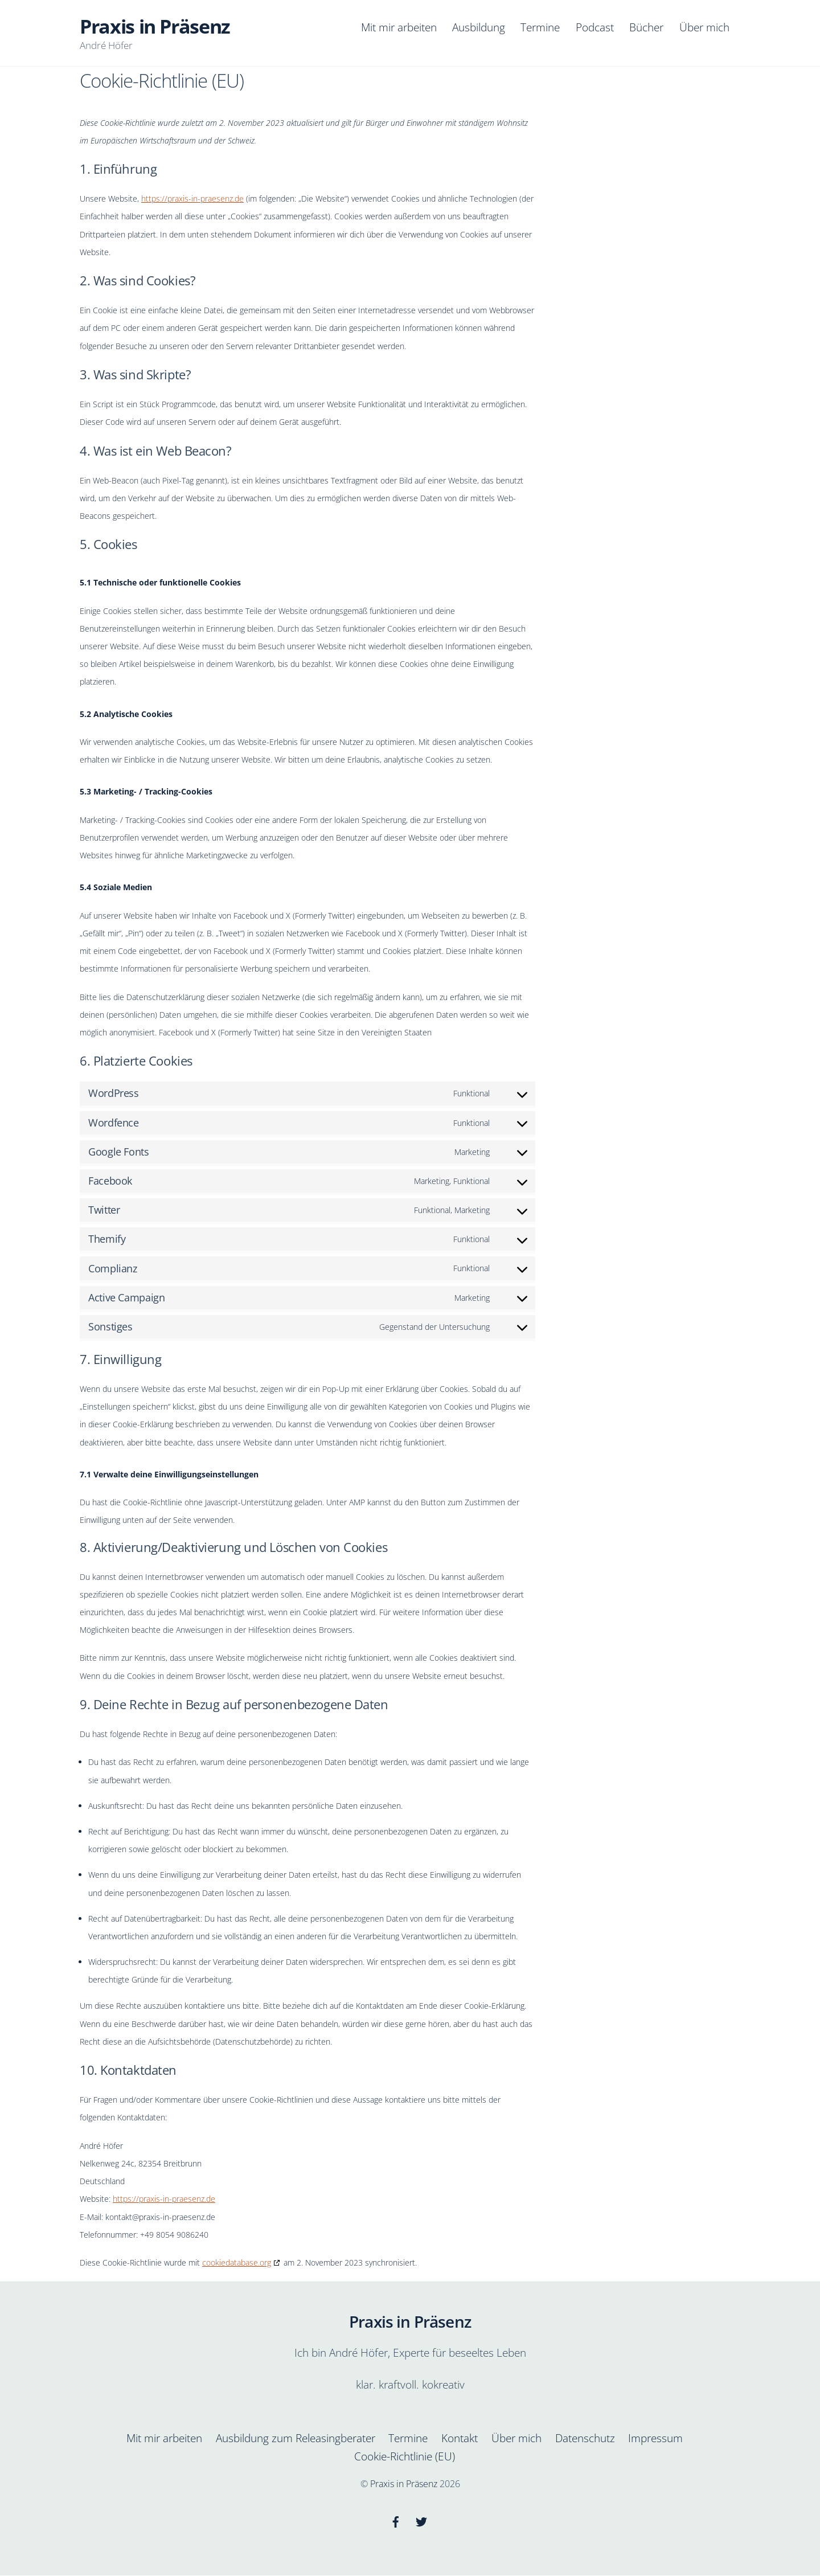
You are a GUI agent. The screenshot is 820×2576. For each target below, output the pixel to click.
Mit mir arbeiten (399, 27)
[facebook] (395, 2521)
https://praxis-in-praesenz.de (192, 199)
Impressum (655, 2439)
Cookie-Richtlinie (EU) (404, 2457)
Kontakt (459, 2439)
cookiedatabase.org (236, 2263)
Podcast (595, 27)
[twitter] (421, 2521)
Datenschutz (585, 2439)
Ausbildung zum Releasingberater (295, 2439)
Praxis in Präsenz (403, 2484)
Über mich (704, 27)
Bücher (646, 27)
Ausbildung (478, 27)
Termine (540, 27)
